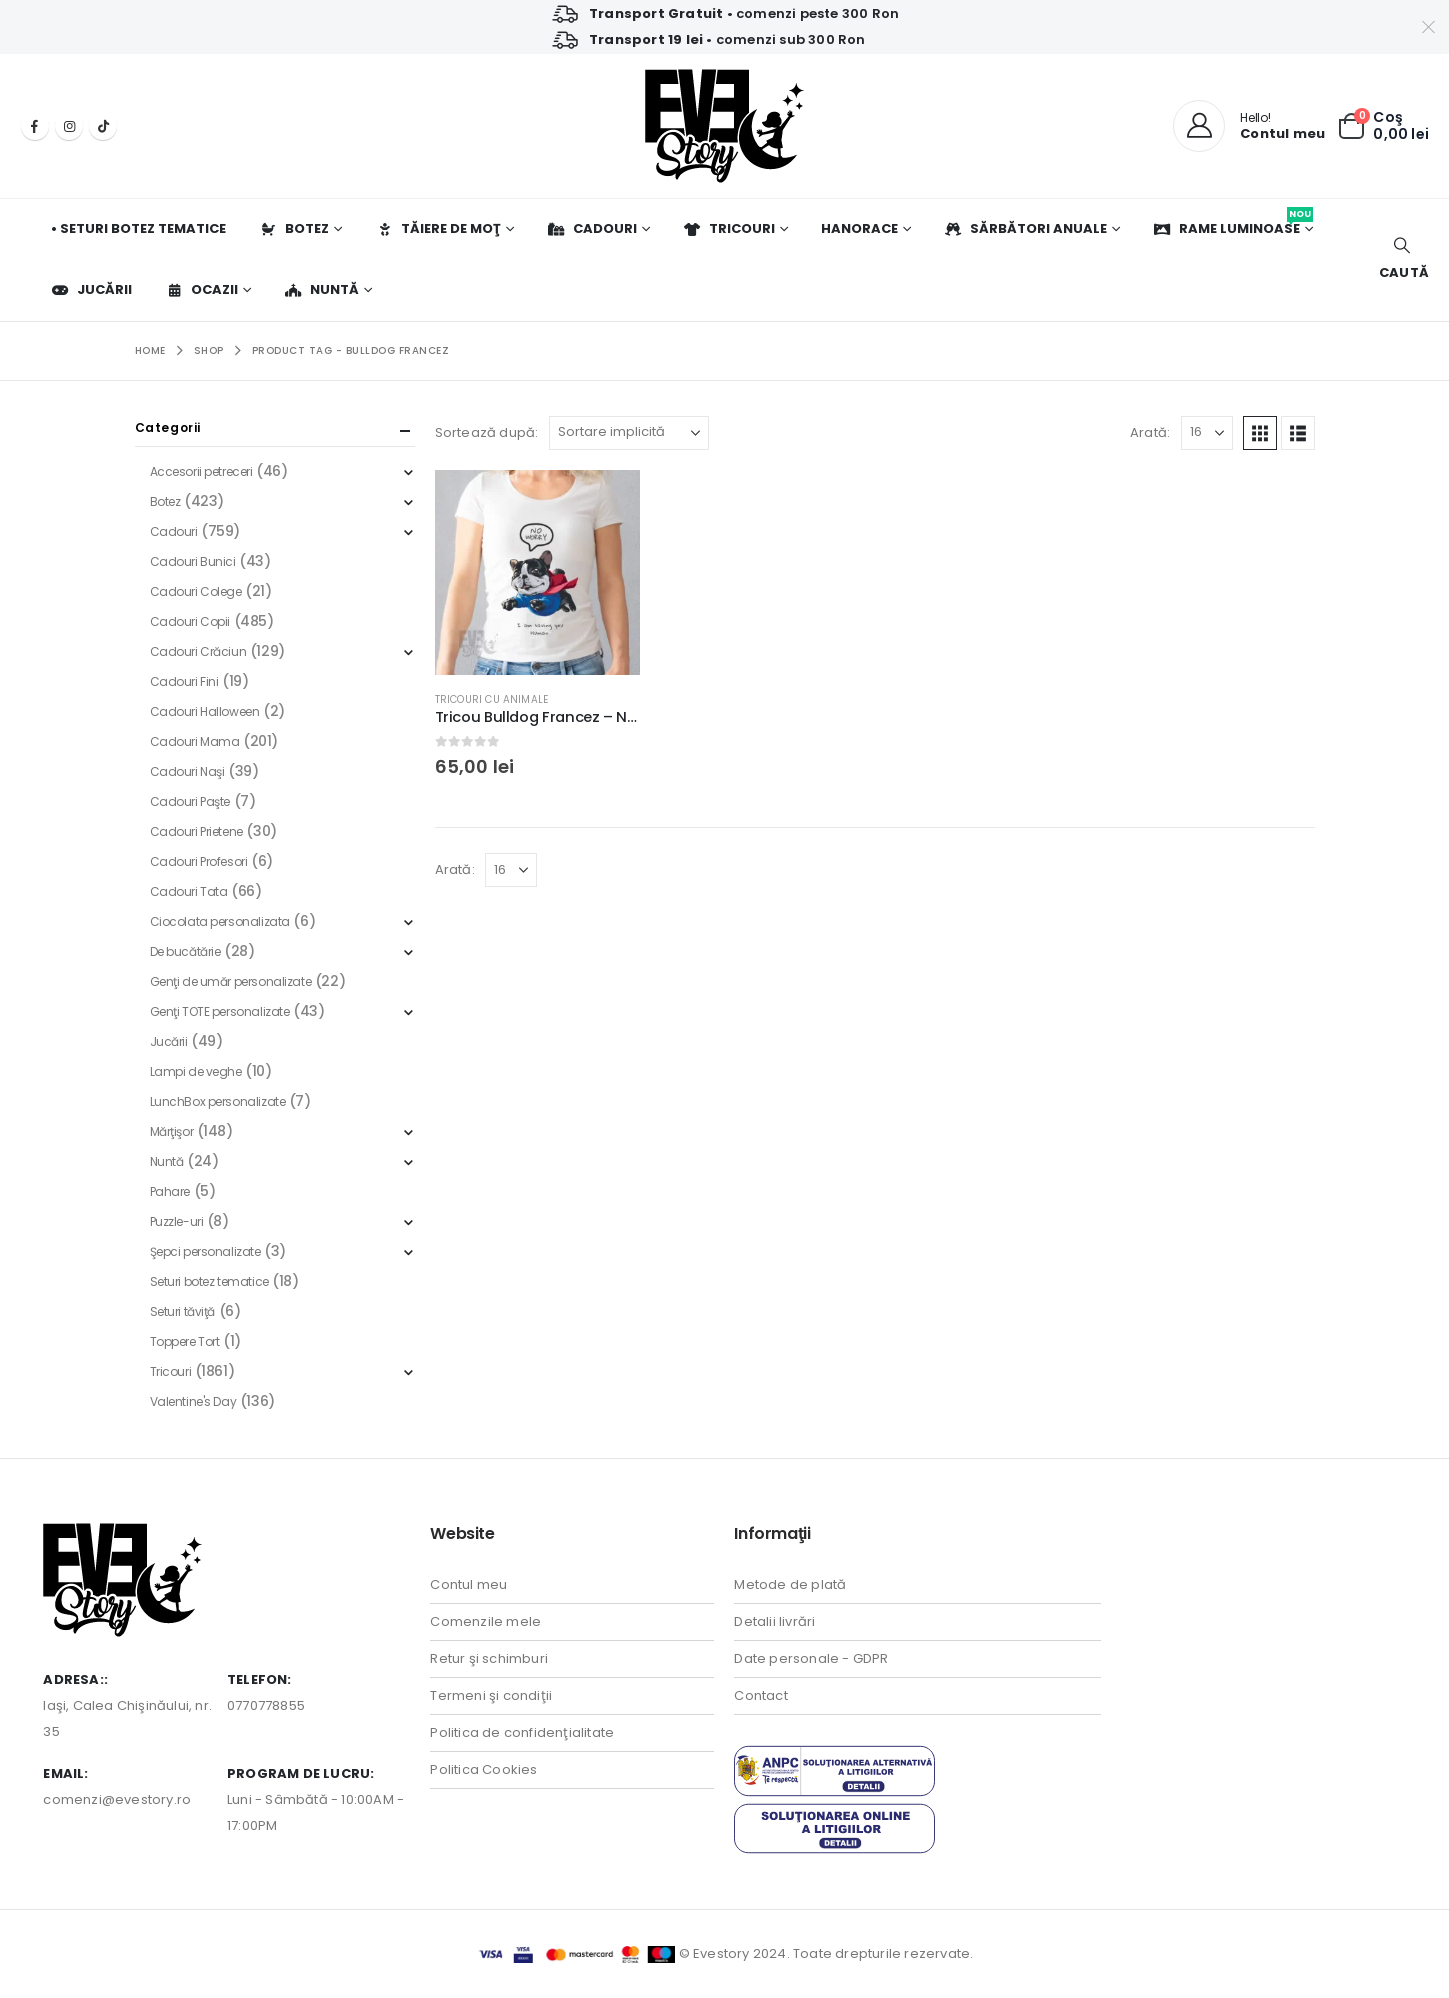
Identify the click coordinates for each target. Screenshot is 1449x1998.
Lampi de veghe (196, 1071)
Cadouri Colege (196, 591)
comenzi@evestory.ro (117, 1799)
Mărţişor (172, 1131)
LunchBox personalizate (218, 1101)
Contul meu (468, 1584)
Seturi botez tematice (209, 1281)
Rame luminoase (1233, 222)
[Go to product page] (537, 572)
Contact (760, 1695)
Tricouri (729, 228)
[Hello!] (1249, 126)
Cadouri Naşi (187, 771)
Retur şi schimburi (489, 1658)
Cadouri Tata (189, 891)
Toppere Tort (185, 1341)
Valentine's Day (193, 1401)
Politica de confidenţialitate (522, 1732)
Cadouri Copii (190, 621)
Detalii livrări (774, 1621)
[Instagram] (69, 126)
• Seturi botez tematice (138, 228)
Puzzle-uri (177, 1221)
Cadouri (592, 228)
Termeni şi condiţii (491, 1695)
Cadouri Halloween (205, 711)
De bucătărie (185, 951)
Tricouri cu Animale (492, 699)
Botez (294, 228)
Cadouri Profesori (199, 861)
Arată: (1150, 432)
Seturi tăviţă (183, 1311)
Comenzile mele (485, 1621)
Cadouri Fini (184, 681)
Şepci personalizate (205, 1251)
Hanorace (859, 228)
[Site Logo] (724, 126)
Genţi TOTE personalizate (220, 1011)
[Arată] (1207, 433)
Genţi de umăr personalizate (231, 981)
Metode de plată (790, 1584)
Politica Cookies (483, 1769)
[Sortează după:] (629, 433)
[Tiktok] (103, 126)
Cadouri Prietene (196, 831)
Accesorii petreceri (201, 471)
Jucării (91, 289)
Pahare (170, 1191)
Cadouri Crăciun (198, 651)
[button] (1401, 259)
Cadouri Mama (195, 741)
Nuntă (321, 289)
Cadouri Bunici (193, 561)
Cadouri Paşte (190, 801)
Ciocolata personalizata (220, 921)
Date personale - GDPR (811, 1658)
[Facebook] (35, 126)
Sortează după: (487, 432)
